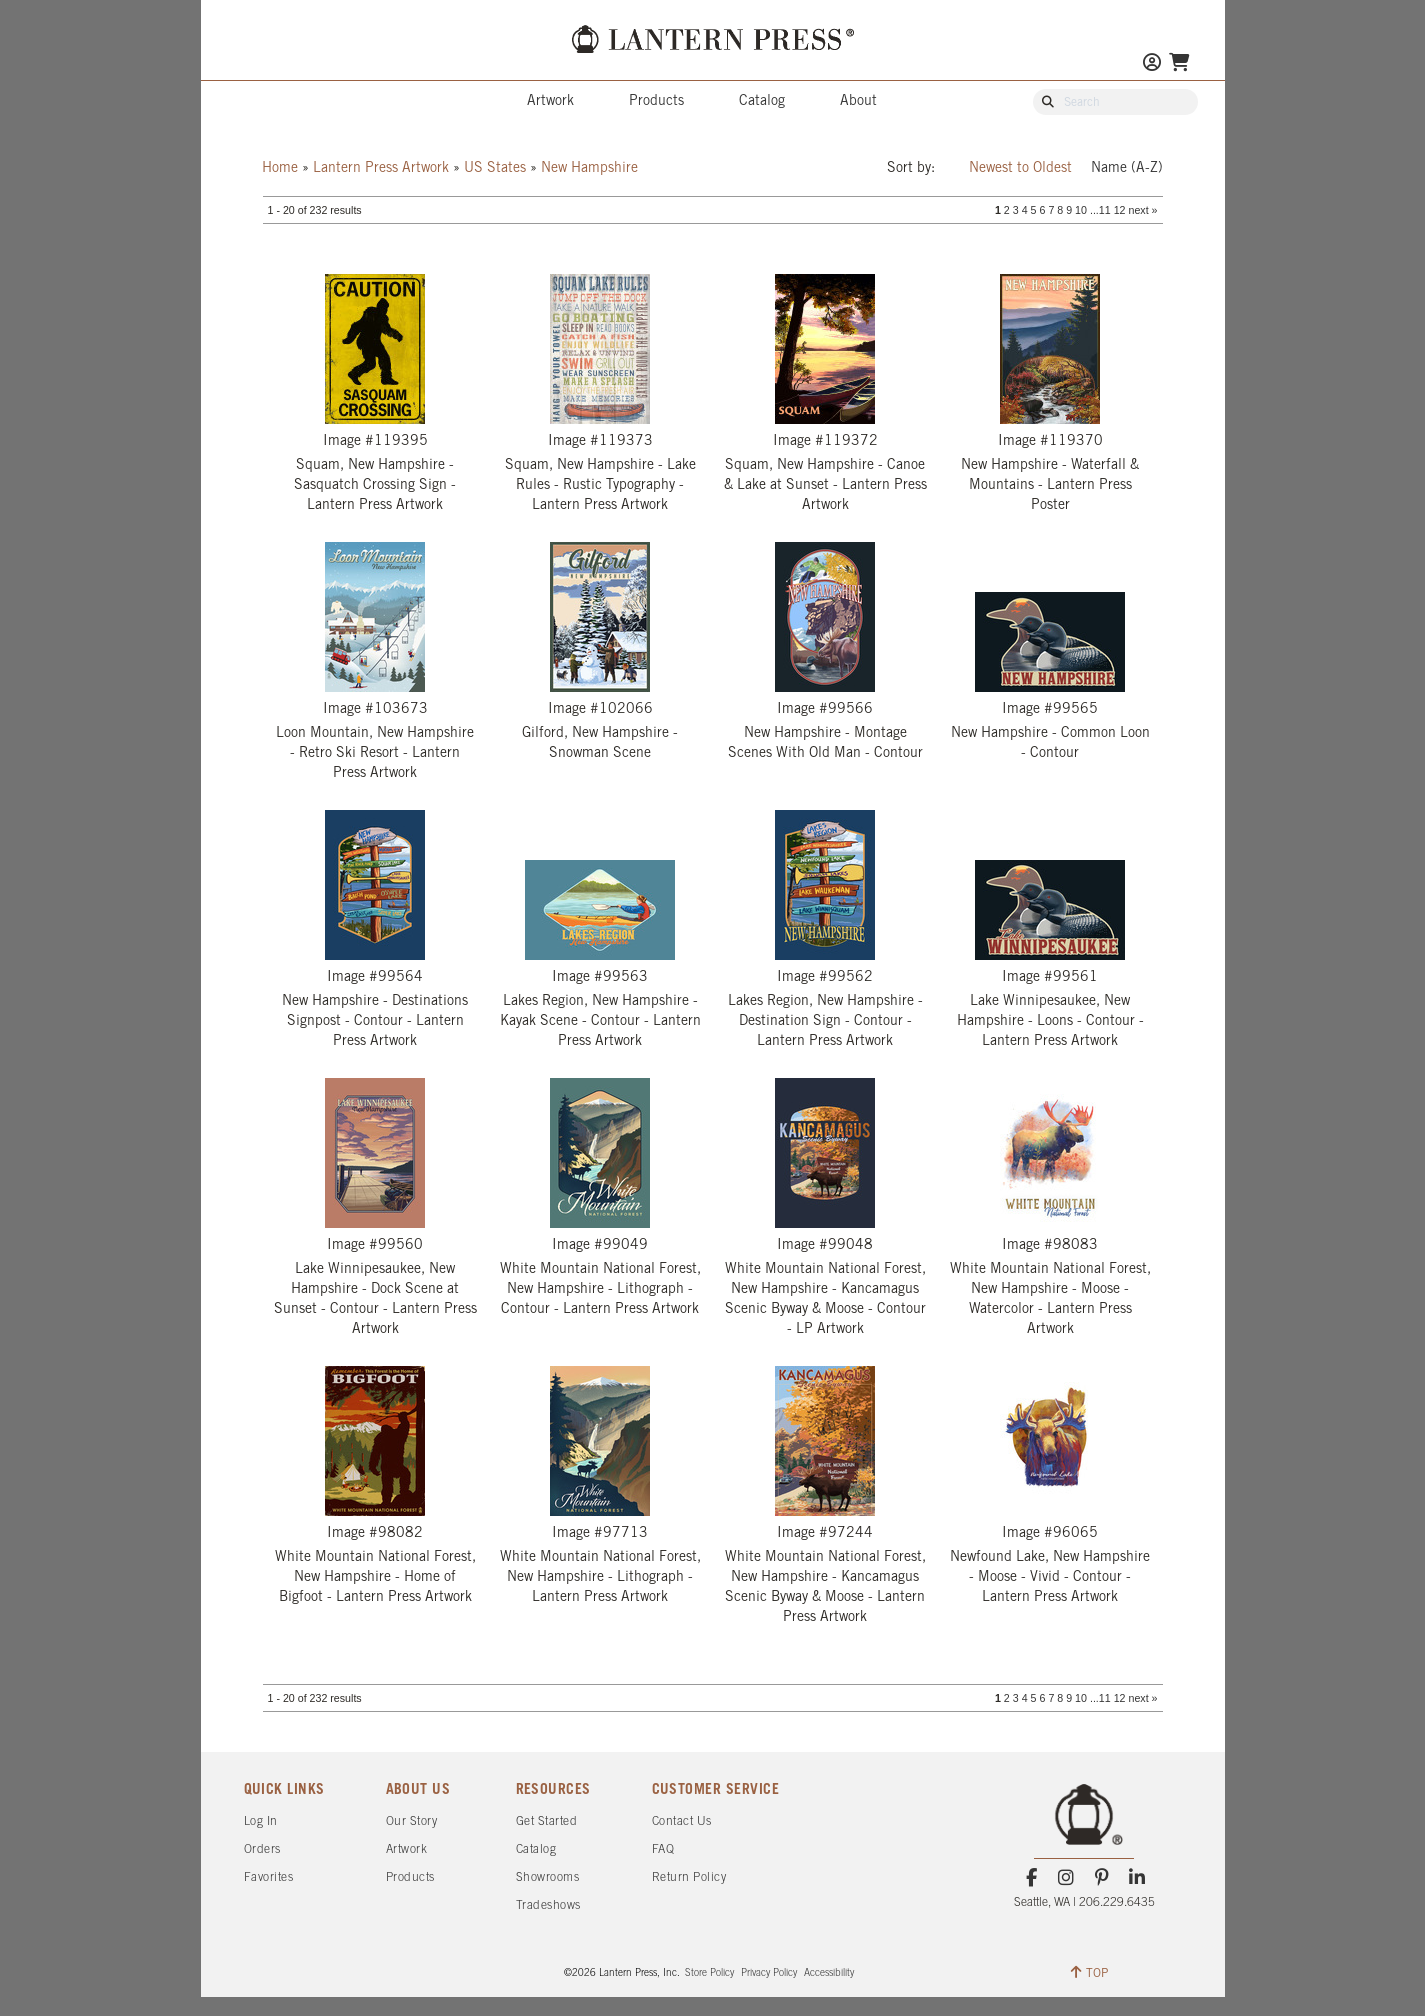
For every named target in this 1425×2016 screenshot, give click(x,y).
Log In (261, 1821)
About (858, 101)
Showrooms (548, 1877)
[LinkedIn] (1136, 1878)
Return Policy (689, 1877)
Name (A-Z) (1127, 168)
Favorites (269, 1877)
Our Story (412, 1821)
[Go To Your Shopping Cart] (1179, 64)
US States (495, 168)
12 (1120, 210)
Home (280, 168)
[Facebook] (1031, 1878)
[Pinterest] (1101, 1878)
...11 (1100, 210)
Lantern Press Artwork (381, 168)
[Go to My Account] (1152, 64)
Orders (262, 1849)
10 (1081, 210)
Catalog (762, 101)
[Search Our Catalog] (1125, 103)
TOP (1089, 1972)
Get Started (547, 1821)
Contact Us (682, 1821)
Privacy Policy (769, 1973)
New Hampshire (589, 168)
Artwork (550, 101)
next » (1142, 210)
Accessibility (829, 1973)
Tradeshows (548, 1905)
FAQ (663, 1849)
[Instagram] (1066, 1878)
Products (656, 101)
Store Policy (709, 1973)
